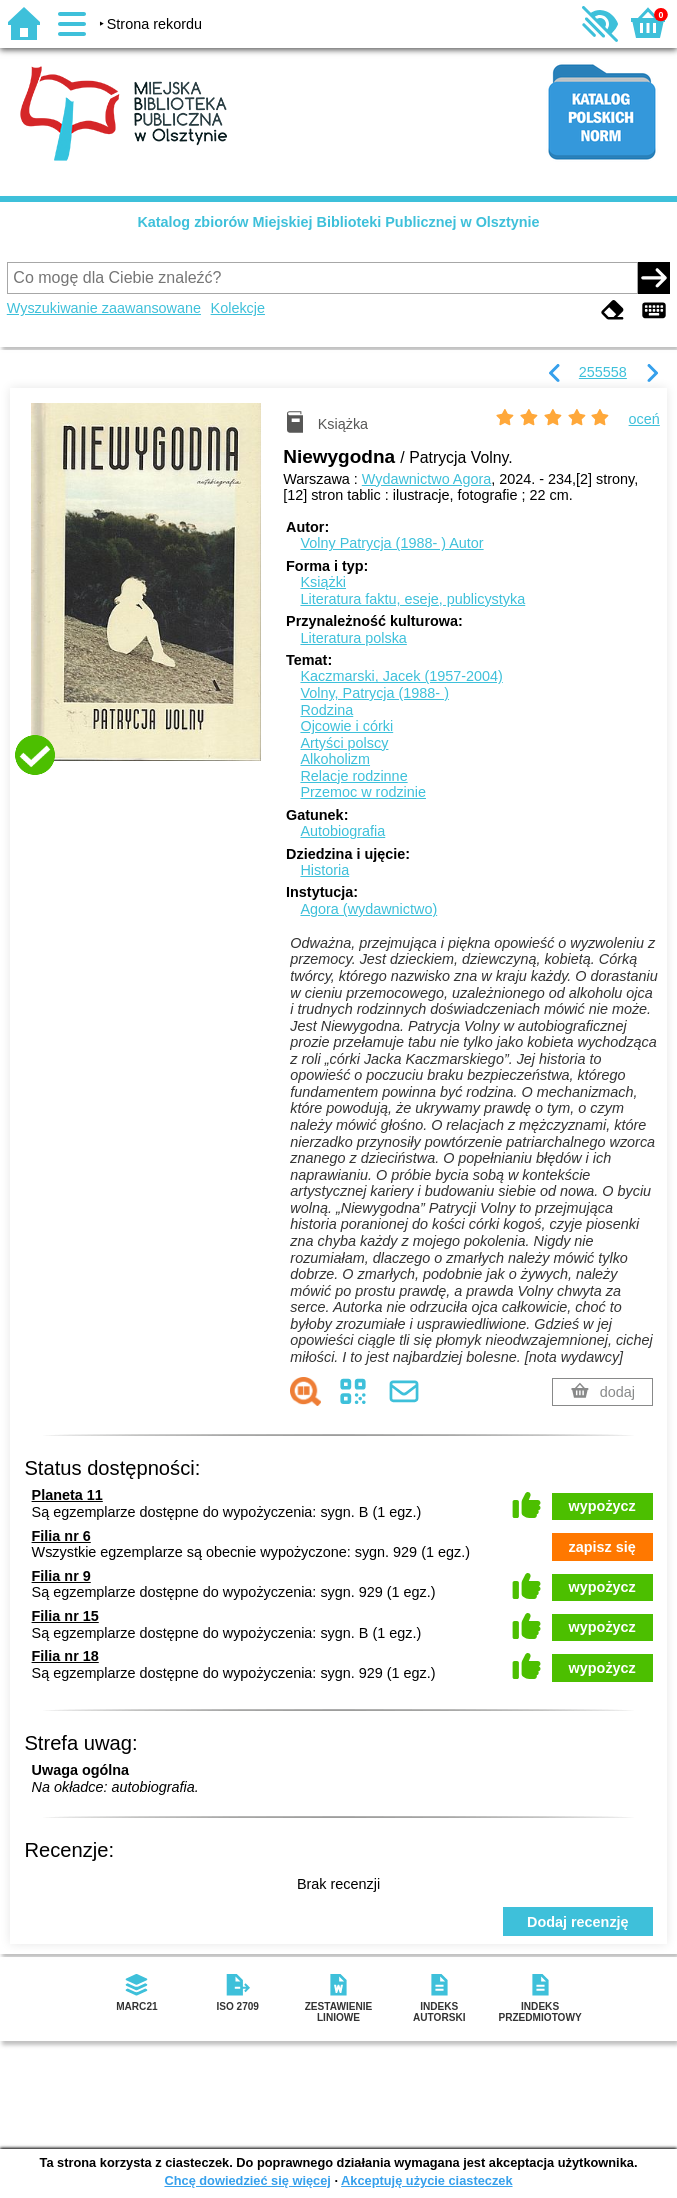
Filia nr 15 (65, 1616)
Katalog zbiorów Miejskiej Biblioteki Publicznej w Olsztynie (338, 222)
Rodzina (326, 710)
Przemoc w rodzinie (363, 792)
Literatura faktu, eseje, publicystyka (412, 599)
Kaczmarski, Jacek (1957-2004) (401, 676)
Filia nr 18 (65, 1656)
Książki (323, 582)
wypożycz (602, 1506)
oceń (644, 419)
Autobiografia (342, 831)
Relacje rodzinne (353, 776)
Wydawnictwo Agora (426, 479)
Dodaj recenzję (578, 1922)
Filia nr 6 (61, 1536)
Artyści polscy (344, 743)
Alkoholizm (335, 759)
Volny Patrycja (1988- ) (391, 543)
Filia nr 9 (61, 1576)
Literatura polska (353, 638)
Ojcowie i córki (346, 726)
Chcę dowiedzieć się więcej (247, 2180)
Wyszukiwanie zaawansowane (104, 308)
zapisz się (602, 1547)
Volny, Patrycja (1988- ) (374, 693)
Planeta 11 (67, 1495)
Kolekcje (238, 308)
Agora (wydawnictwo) (368, 909)
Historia (324, 870)
